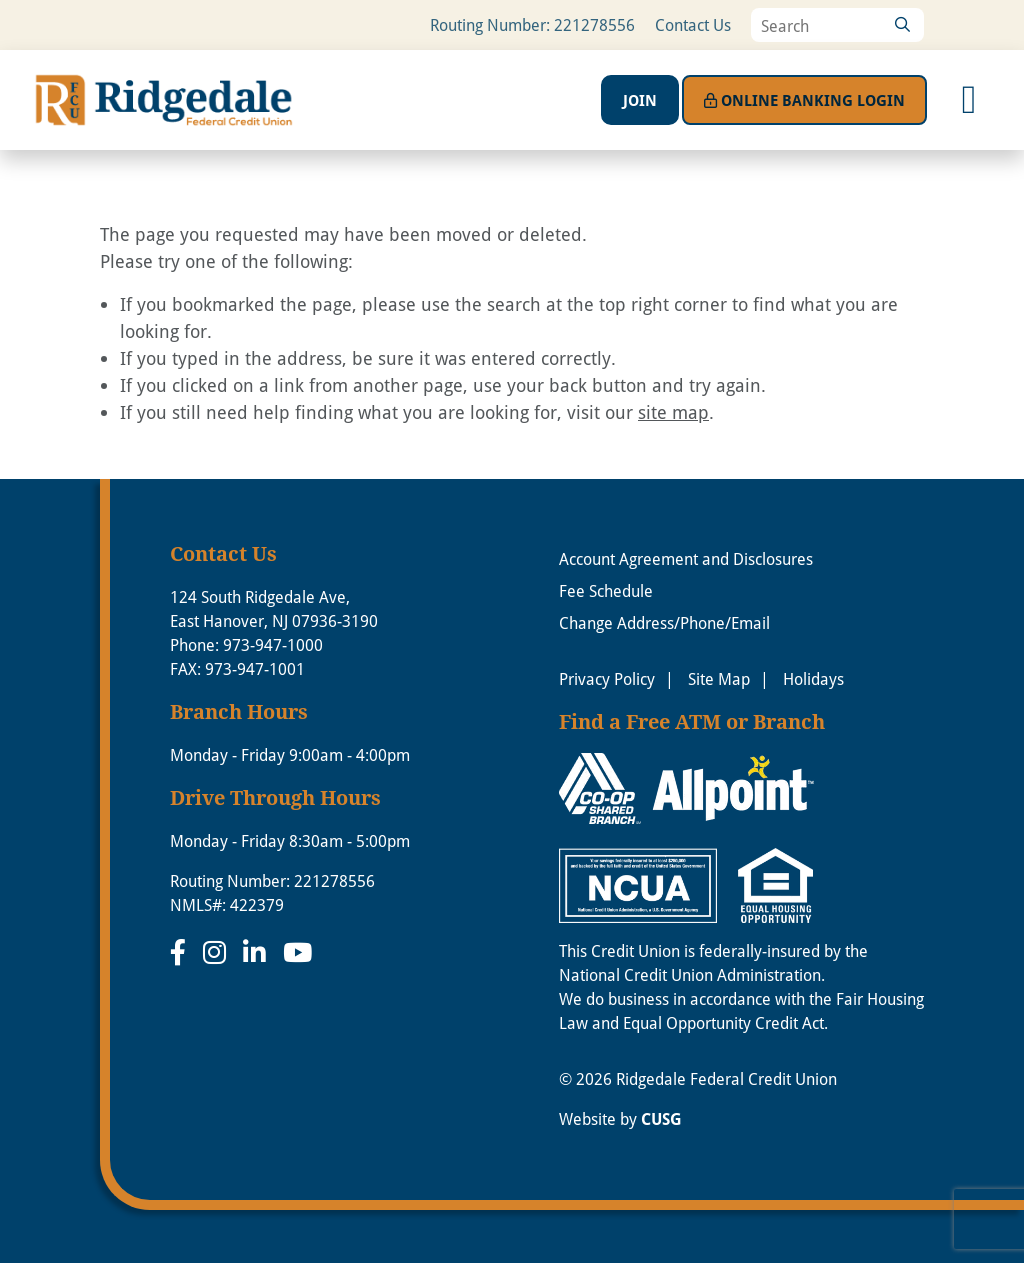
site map (673, 412)
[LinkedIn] (258, 952)
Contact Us (693, 24)
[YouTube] (297, 952)
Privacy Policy (607, 678)
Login (804, 100)
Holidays (813, 678)
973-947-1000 (273, 644)
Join (640, 100)
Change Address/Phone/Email (664, 622)
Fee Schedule (606, 590)
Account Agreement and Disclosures (686, 558)
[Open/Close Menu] (969, 100)
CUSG (661, 1119)
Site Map (719, 678)
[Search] (902, 25)
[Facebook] (181, 952)
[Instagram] (218, 952)
